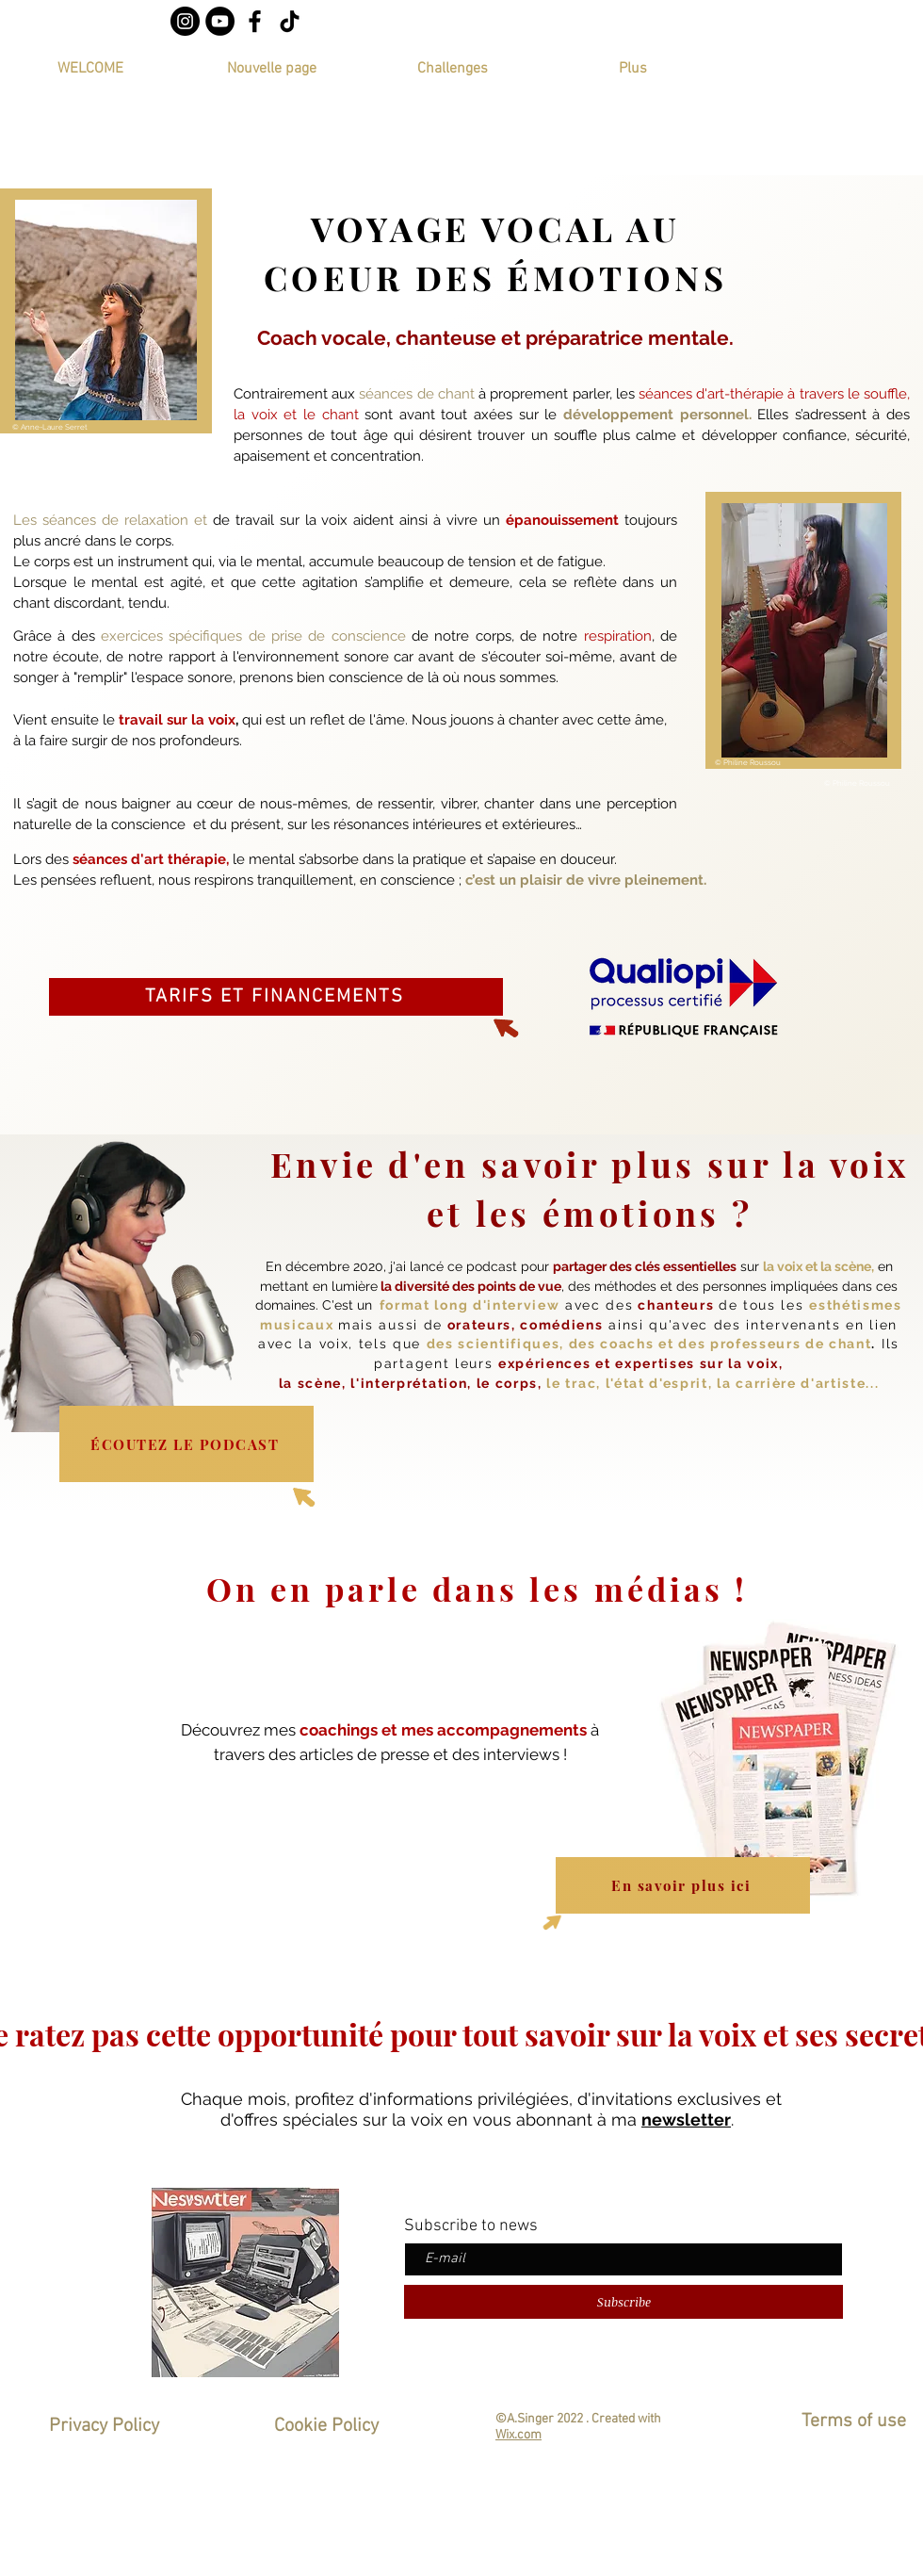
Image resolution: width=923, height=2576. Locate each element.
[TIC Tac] (289, 21)
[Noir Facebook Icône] (254, 21)
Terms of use (854, 2421)
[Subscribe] (623, 2302)
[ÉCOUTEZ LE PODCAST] (186, 1444)
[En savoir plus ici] (683, 1885)
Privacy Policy (106, 2426)
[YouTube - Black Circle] (220, 21)
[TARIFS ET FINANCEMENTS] (276, 997)
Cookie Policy (328, 2426)
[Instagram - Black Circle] (185, 21)
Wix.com (518, 2435)
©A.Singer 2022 (539, 2419)
